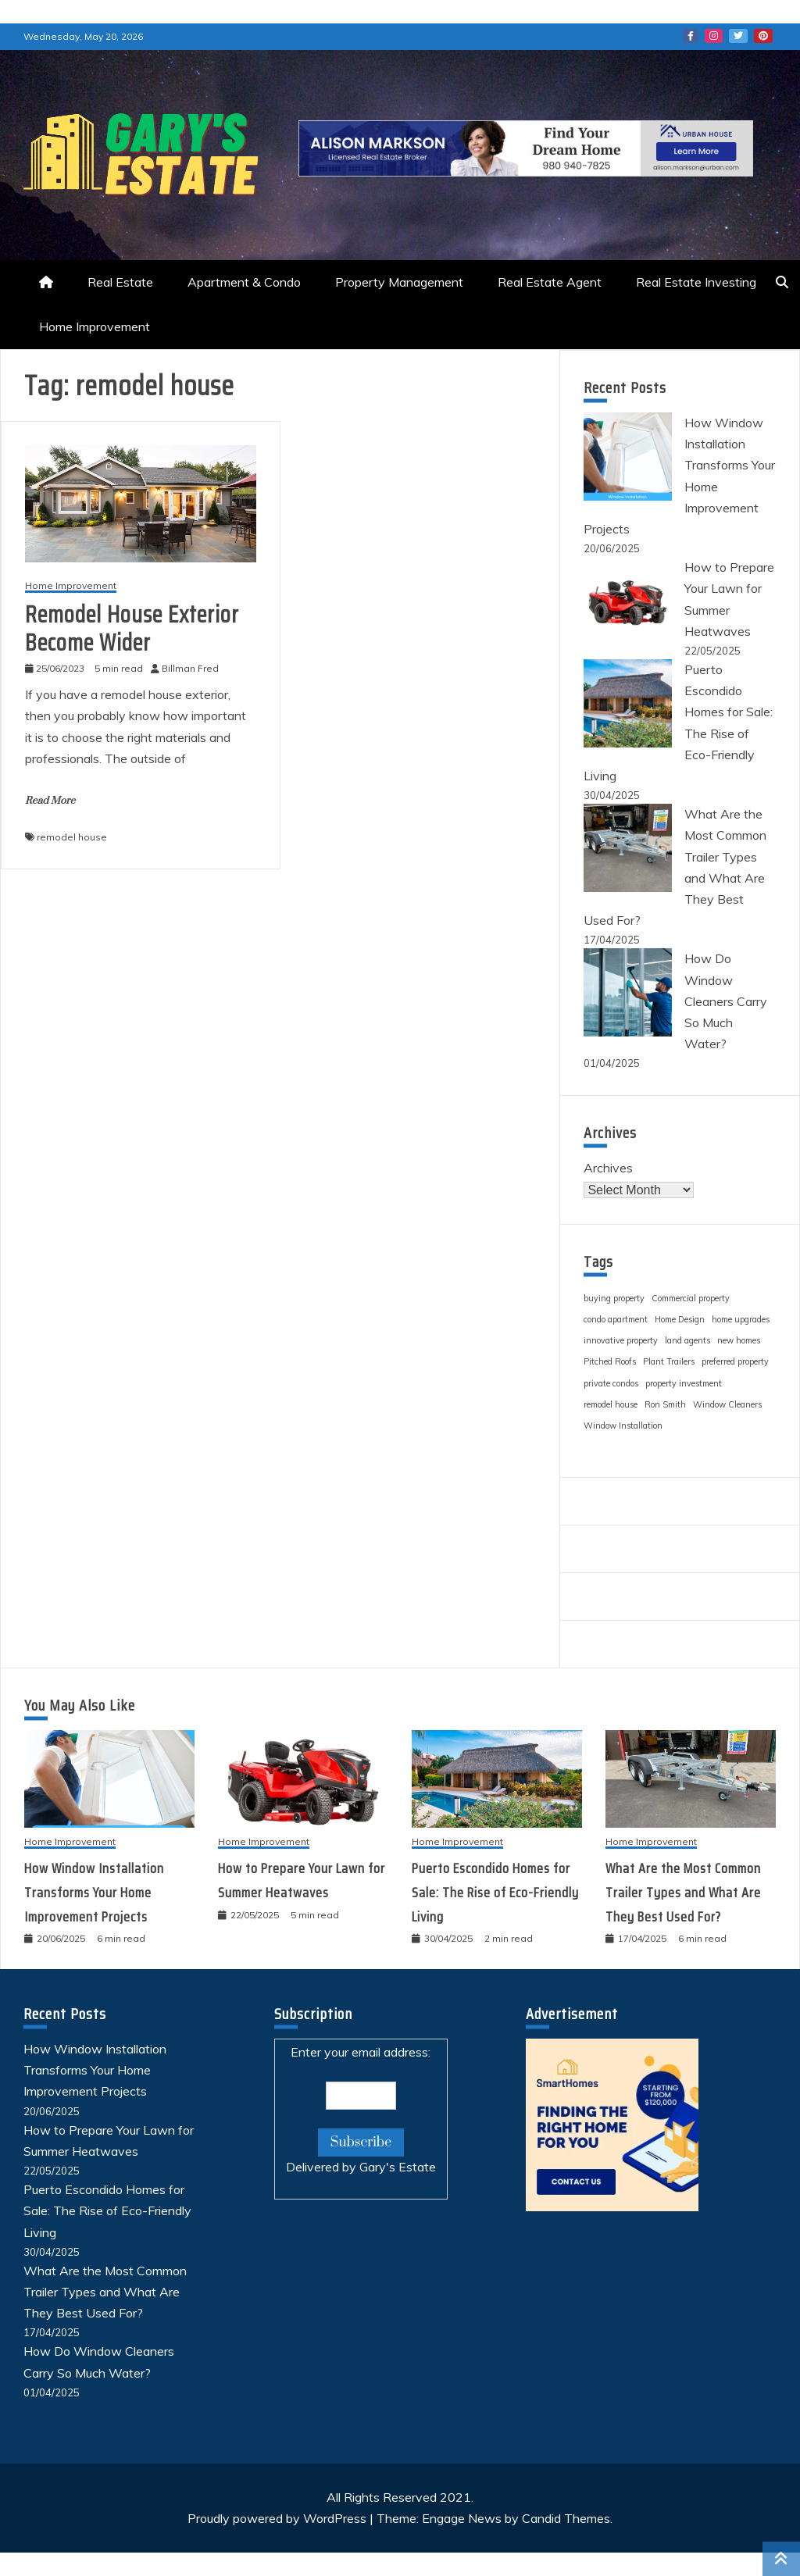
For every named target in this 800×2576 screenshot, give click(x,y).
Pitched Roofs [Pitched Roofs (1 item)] (610, 1361)
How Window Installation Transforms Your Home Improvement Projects (94, 1892)
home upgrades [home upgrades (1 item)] (741, 1319)
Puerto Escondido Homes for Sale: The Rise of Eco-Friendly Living (495, 1892)
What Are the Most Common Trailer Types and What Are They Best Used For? (683, 1892)
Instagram (714, 36)
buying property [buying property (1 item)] (614, 1298)
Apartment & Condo (244, 282)
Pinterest (763, 36)
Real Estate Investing (696, 282)
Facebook (690, 36)
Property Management (399, 282)
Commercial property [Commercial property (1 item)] (691, 1298)
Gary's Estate (397, 2167)
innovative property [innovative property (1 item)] (621, 1340)
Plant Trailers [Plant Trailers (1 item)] (669, 1361)
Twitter (738, 36)
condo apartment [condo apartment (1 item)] (616, 1319)
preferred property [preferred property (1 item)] (735, 1361)
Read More (50, 800)
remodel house (72, 837)
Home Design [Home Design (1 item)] (680, 1319)
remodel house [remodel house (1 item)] (611, 1404)
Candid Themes (566, 2518)
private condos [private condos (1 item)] (611, 1383)
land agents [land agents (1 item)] (687, 1340)
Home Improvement (94, 326)
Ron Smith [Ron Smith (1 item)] (665, 1404)
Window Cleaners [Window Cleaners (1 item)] (727, 1404)
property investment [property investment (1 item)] (683, 1383)
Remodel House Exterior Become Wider (132, 628)
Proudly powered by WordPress (279, 2518)
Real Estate (120, 282)
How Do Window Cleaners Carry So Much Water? (725, 1001)
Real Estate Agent (550, 282)
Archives (608, 1168)
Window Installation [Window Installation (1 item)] (623, 1425)
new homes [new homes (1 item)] (738, 1340)
